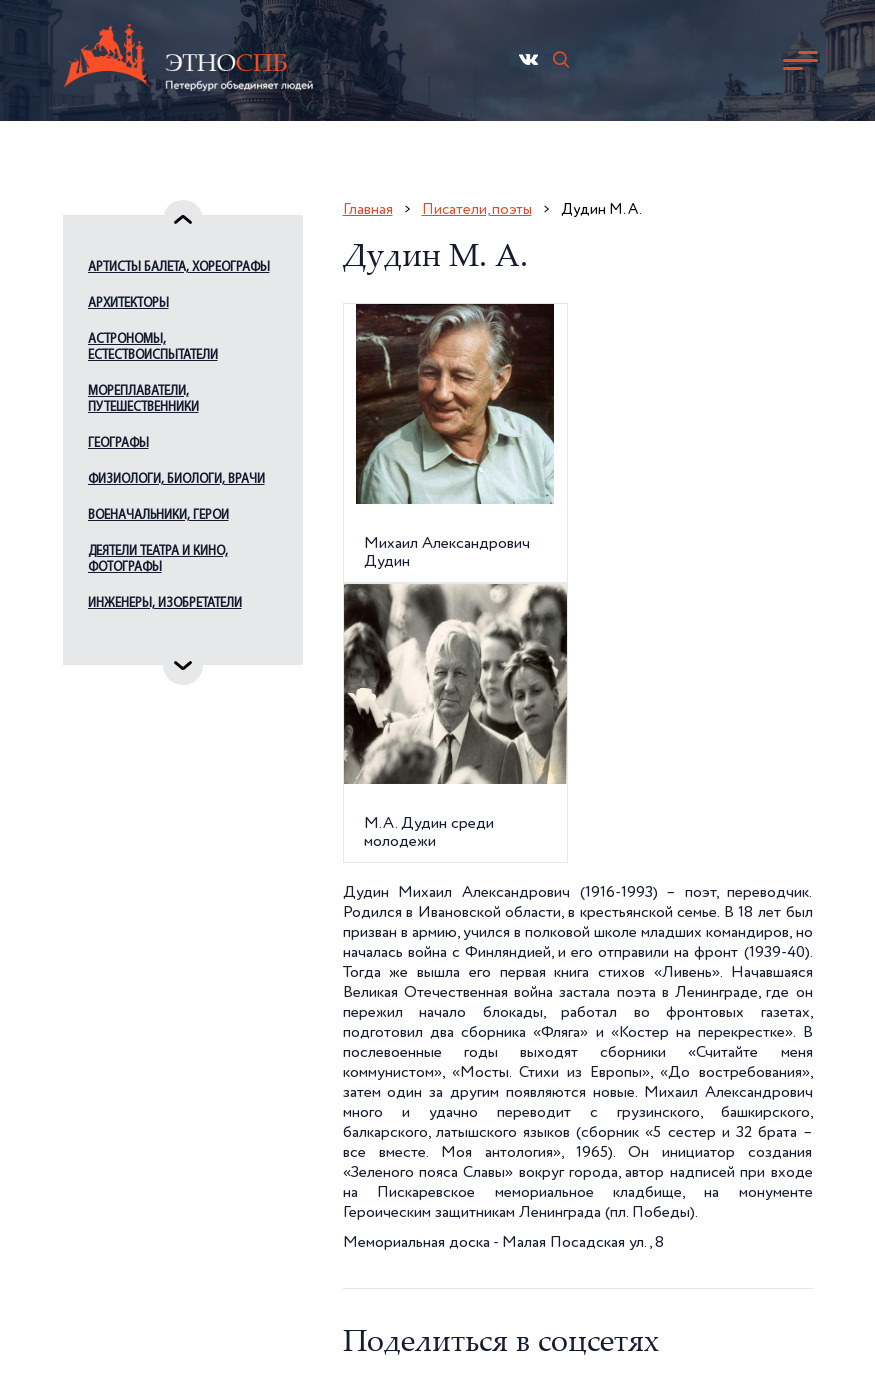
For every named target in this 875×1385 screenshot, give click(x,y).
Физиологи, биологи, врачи (176, 479)
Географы (118, 443)
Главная (368, 209)
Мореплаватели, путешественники (143, 399)
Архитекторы (128, 303)
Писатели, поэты (477, 209)
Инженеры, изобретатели (165, 603)
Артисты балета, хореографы (179, 267)
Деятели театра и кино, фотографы (158, 559)
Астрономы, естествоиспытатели (153, 347)
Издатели (117, 639)
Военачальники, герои (158, 515)
